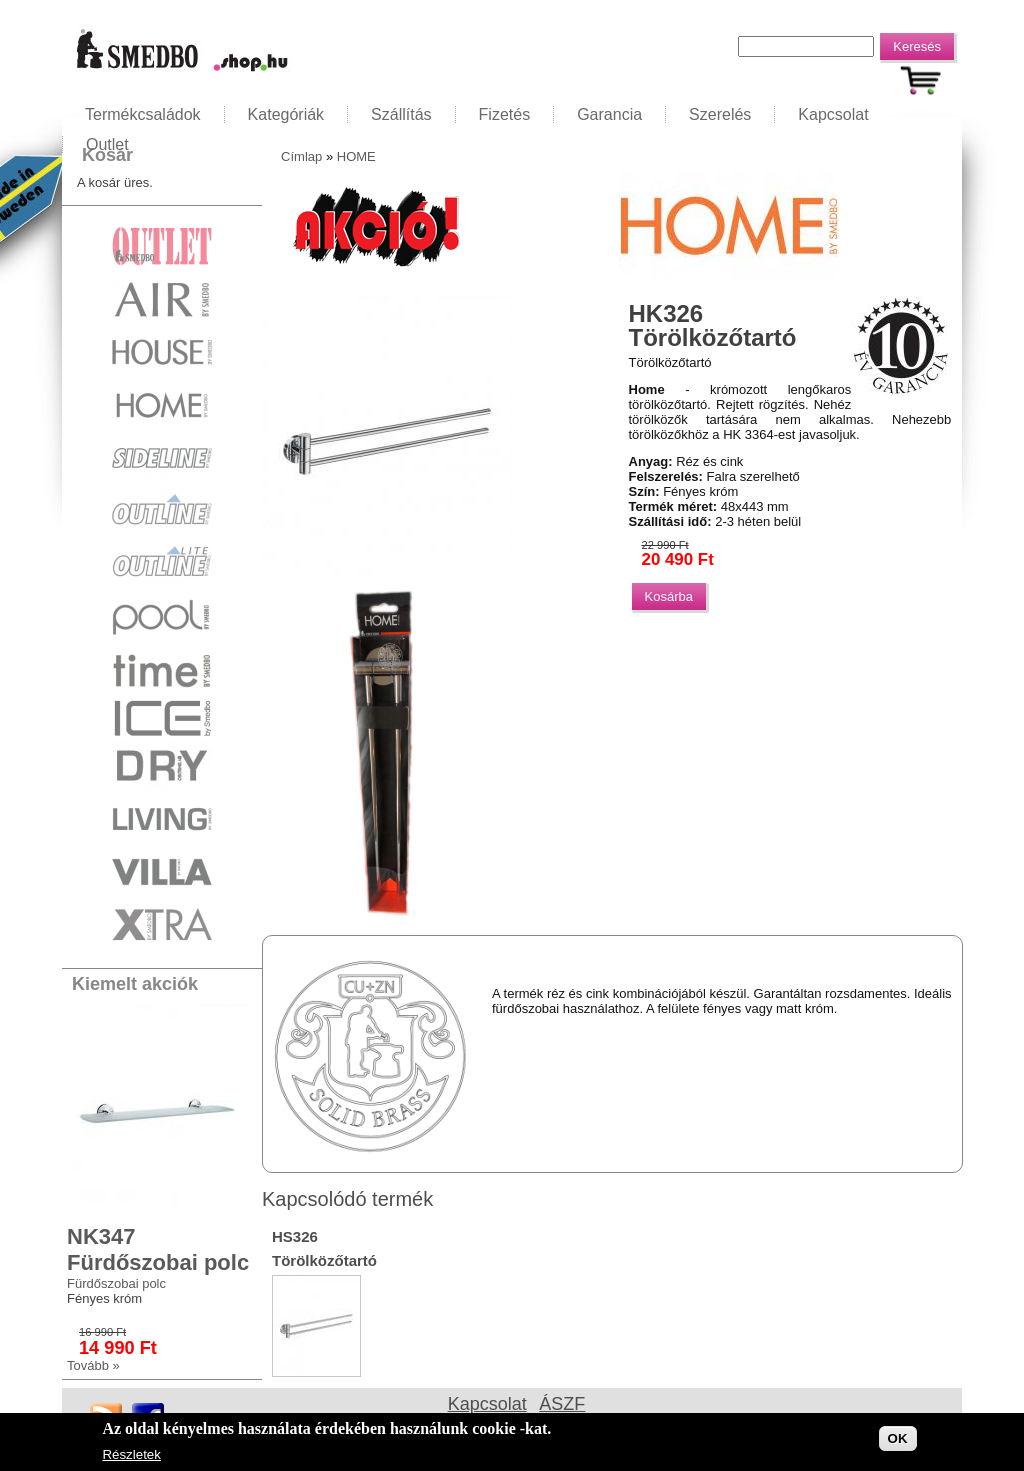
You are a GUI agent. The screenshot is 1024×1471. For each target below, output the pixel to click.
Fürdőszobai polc (116, 1283)
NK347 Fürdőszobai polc (158, 1249)
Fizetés (505, 114)
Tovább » (93, 1365)
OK (898, 1440)
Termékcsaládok (143, 114)
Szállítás (401, 114)
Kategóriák (286, 114)
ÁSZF (562, 1404)
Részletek (131, 1456)
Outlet (107, 144)
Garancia (609, 114)
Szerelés (720, 114)
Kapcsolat (833, 114)
